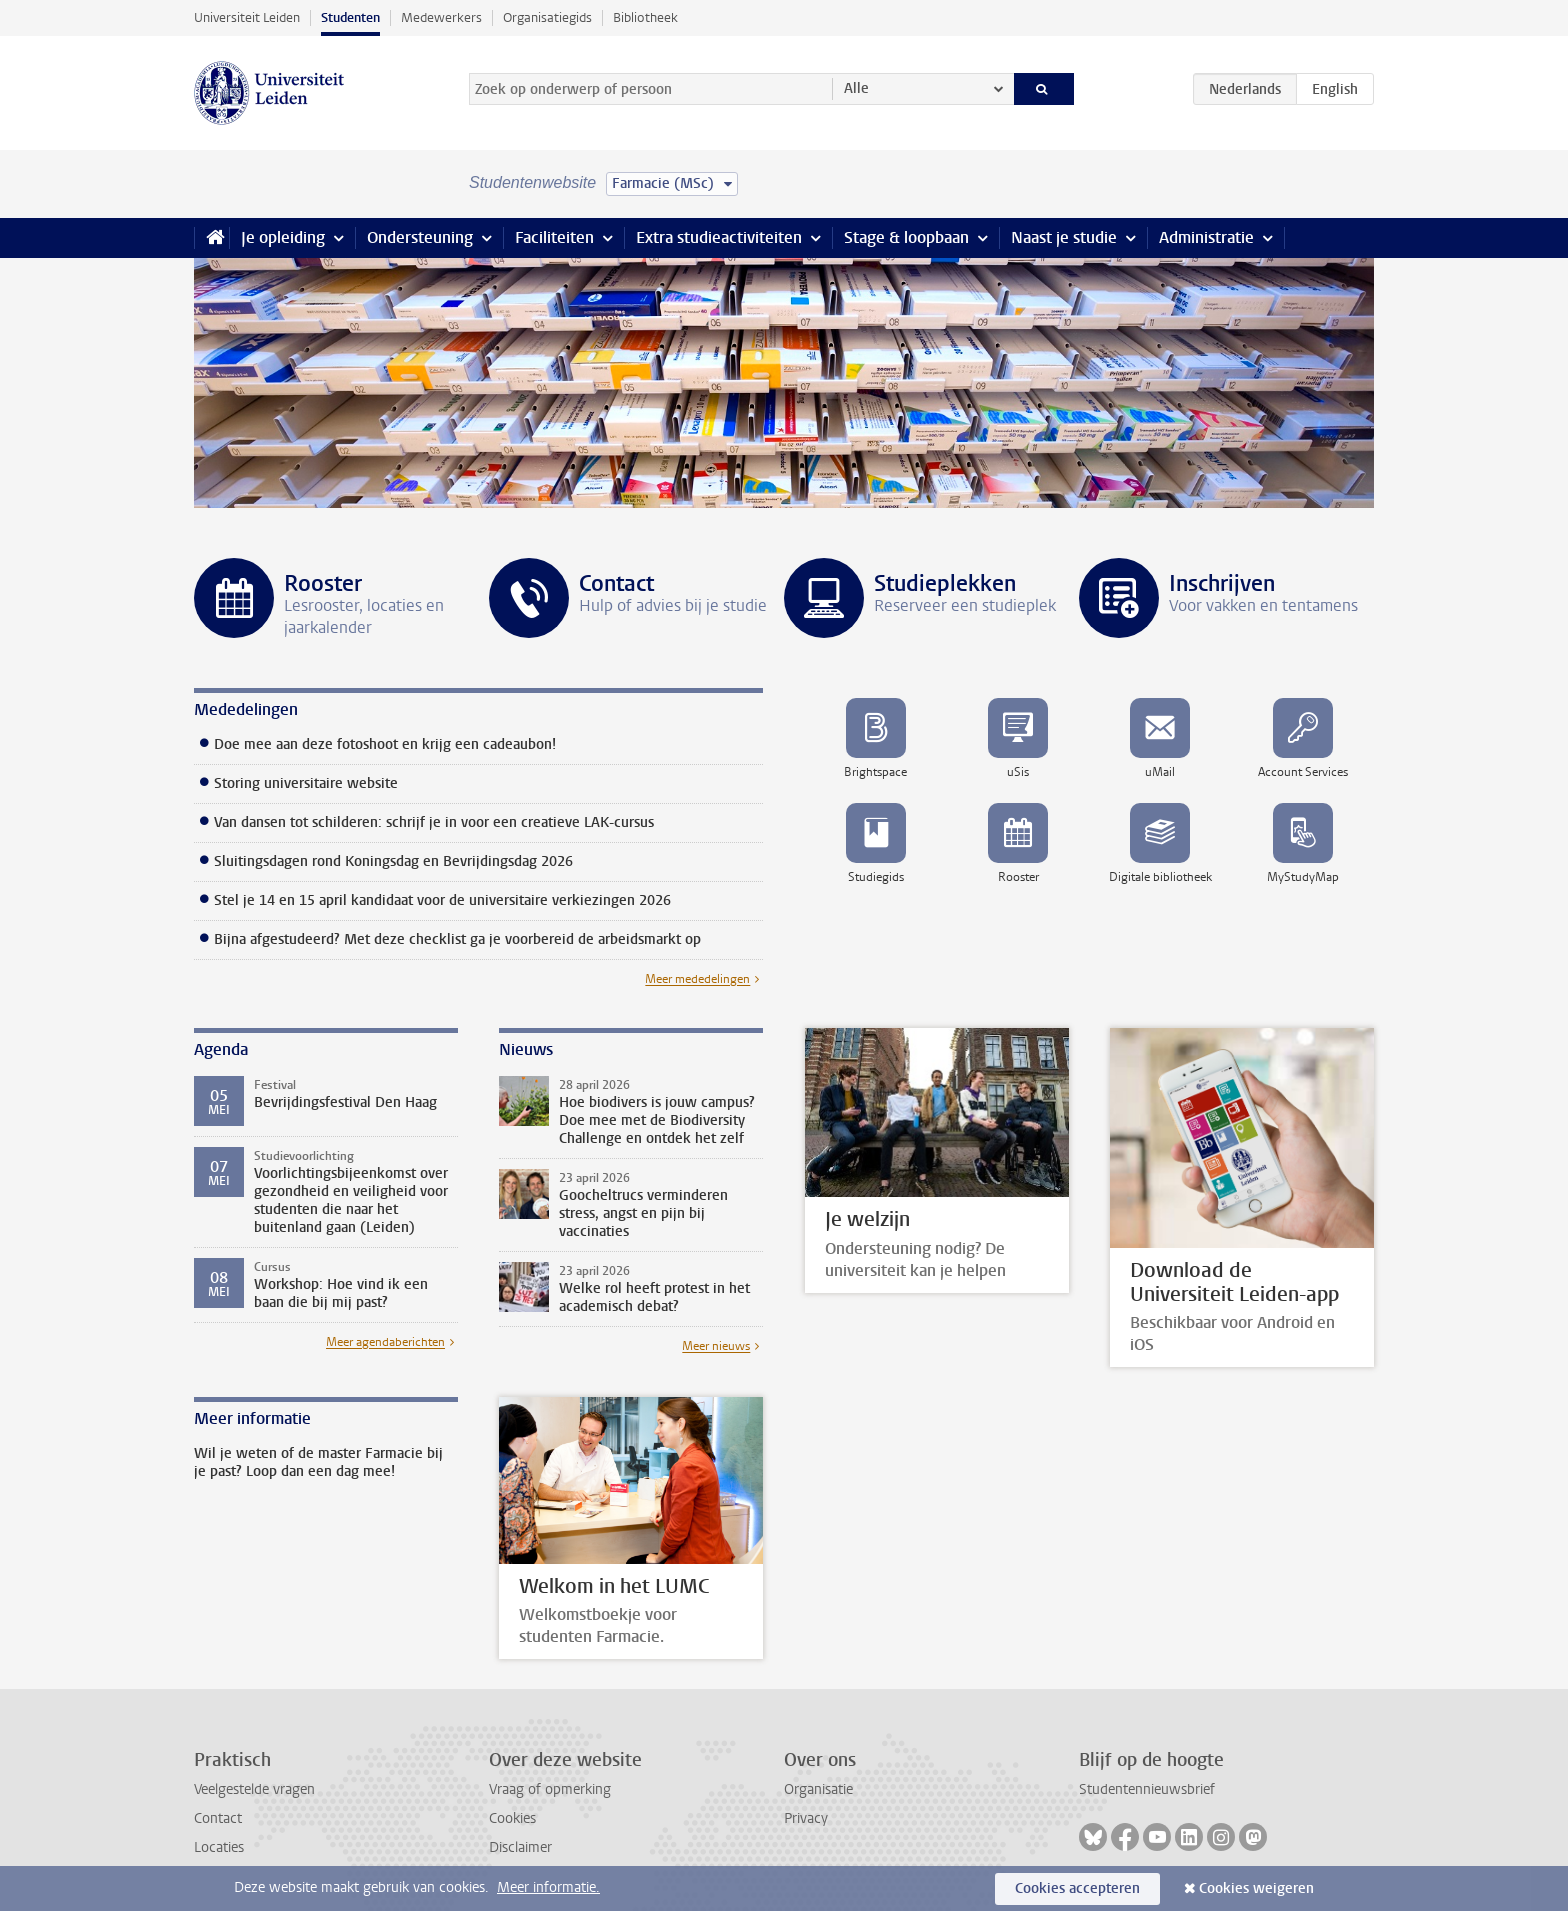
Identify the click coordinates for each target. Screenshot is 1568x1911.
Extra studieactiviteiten (719, 237)
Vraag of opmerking (550, 1789)
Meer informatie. (548, 1887)
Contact (218, 1818)
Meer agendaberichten (385, 1342)
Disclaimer (520, 1847)
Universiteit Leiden (247, 17)
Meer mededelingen (697, 979)
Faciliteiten (554, 237)
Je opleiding (283, 237)
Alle (856, 88)
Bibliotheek (645, 17)
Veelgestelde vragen (254, 1789)
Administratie (1206, 237)
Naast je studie (1064, 237)
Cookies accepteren (1077, 1888)
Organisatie (818, 1789)
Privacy (806, 1818)
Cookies (512, 1818)
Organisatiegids (547, 17)
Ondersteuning (420, 237)
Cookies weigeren (1256, 1888)
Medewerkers (441, 17)
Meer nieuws (716, 1346)
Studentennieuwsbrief (1147, 1789)
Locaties (219, 1847)
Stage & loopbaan (906, 237)
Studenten (350, 17)
